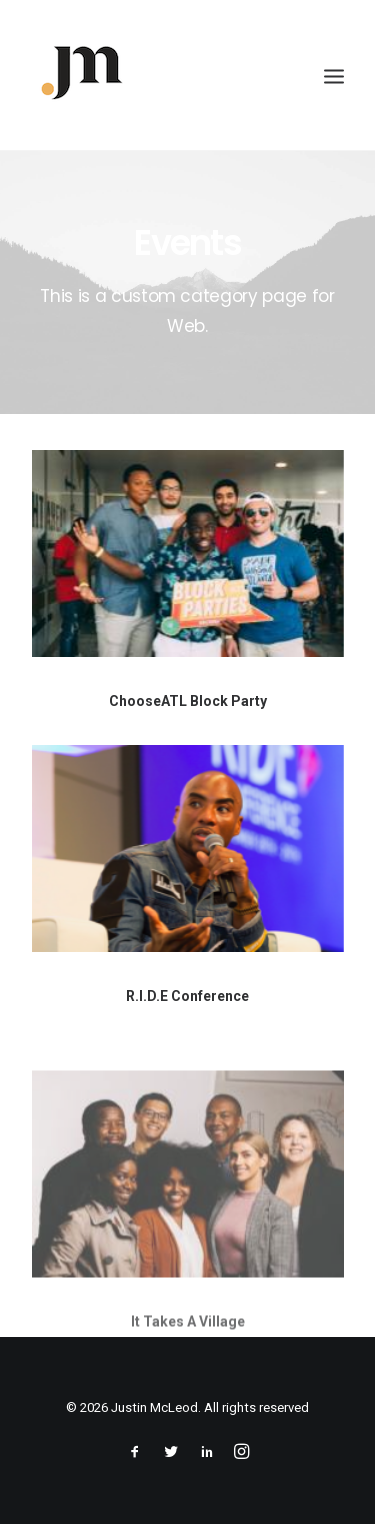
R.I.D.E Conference (187, 996)
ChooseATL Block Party (188, 701)
